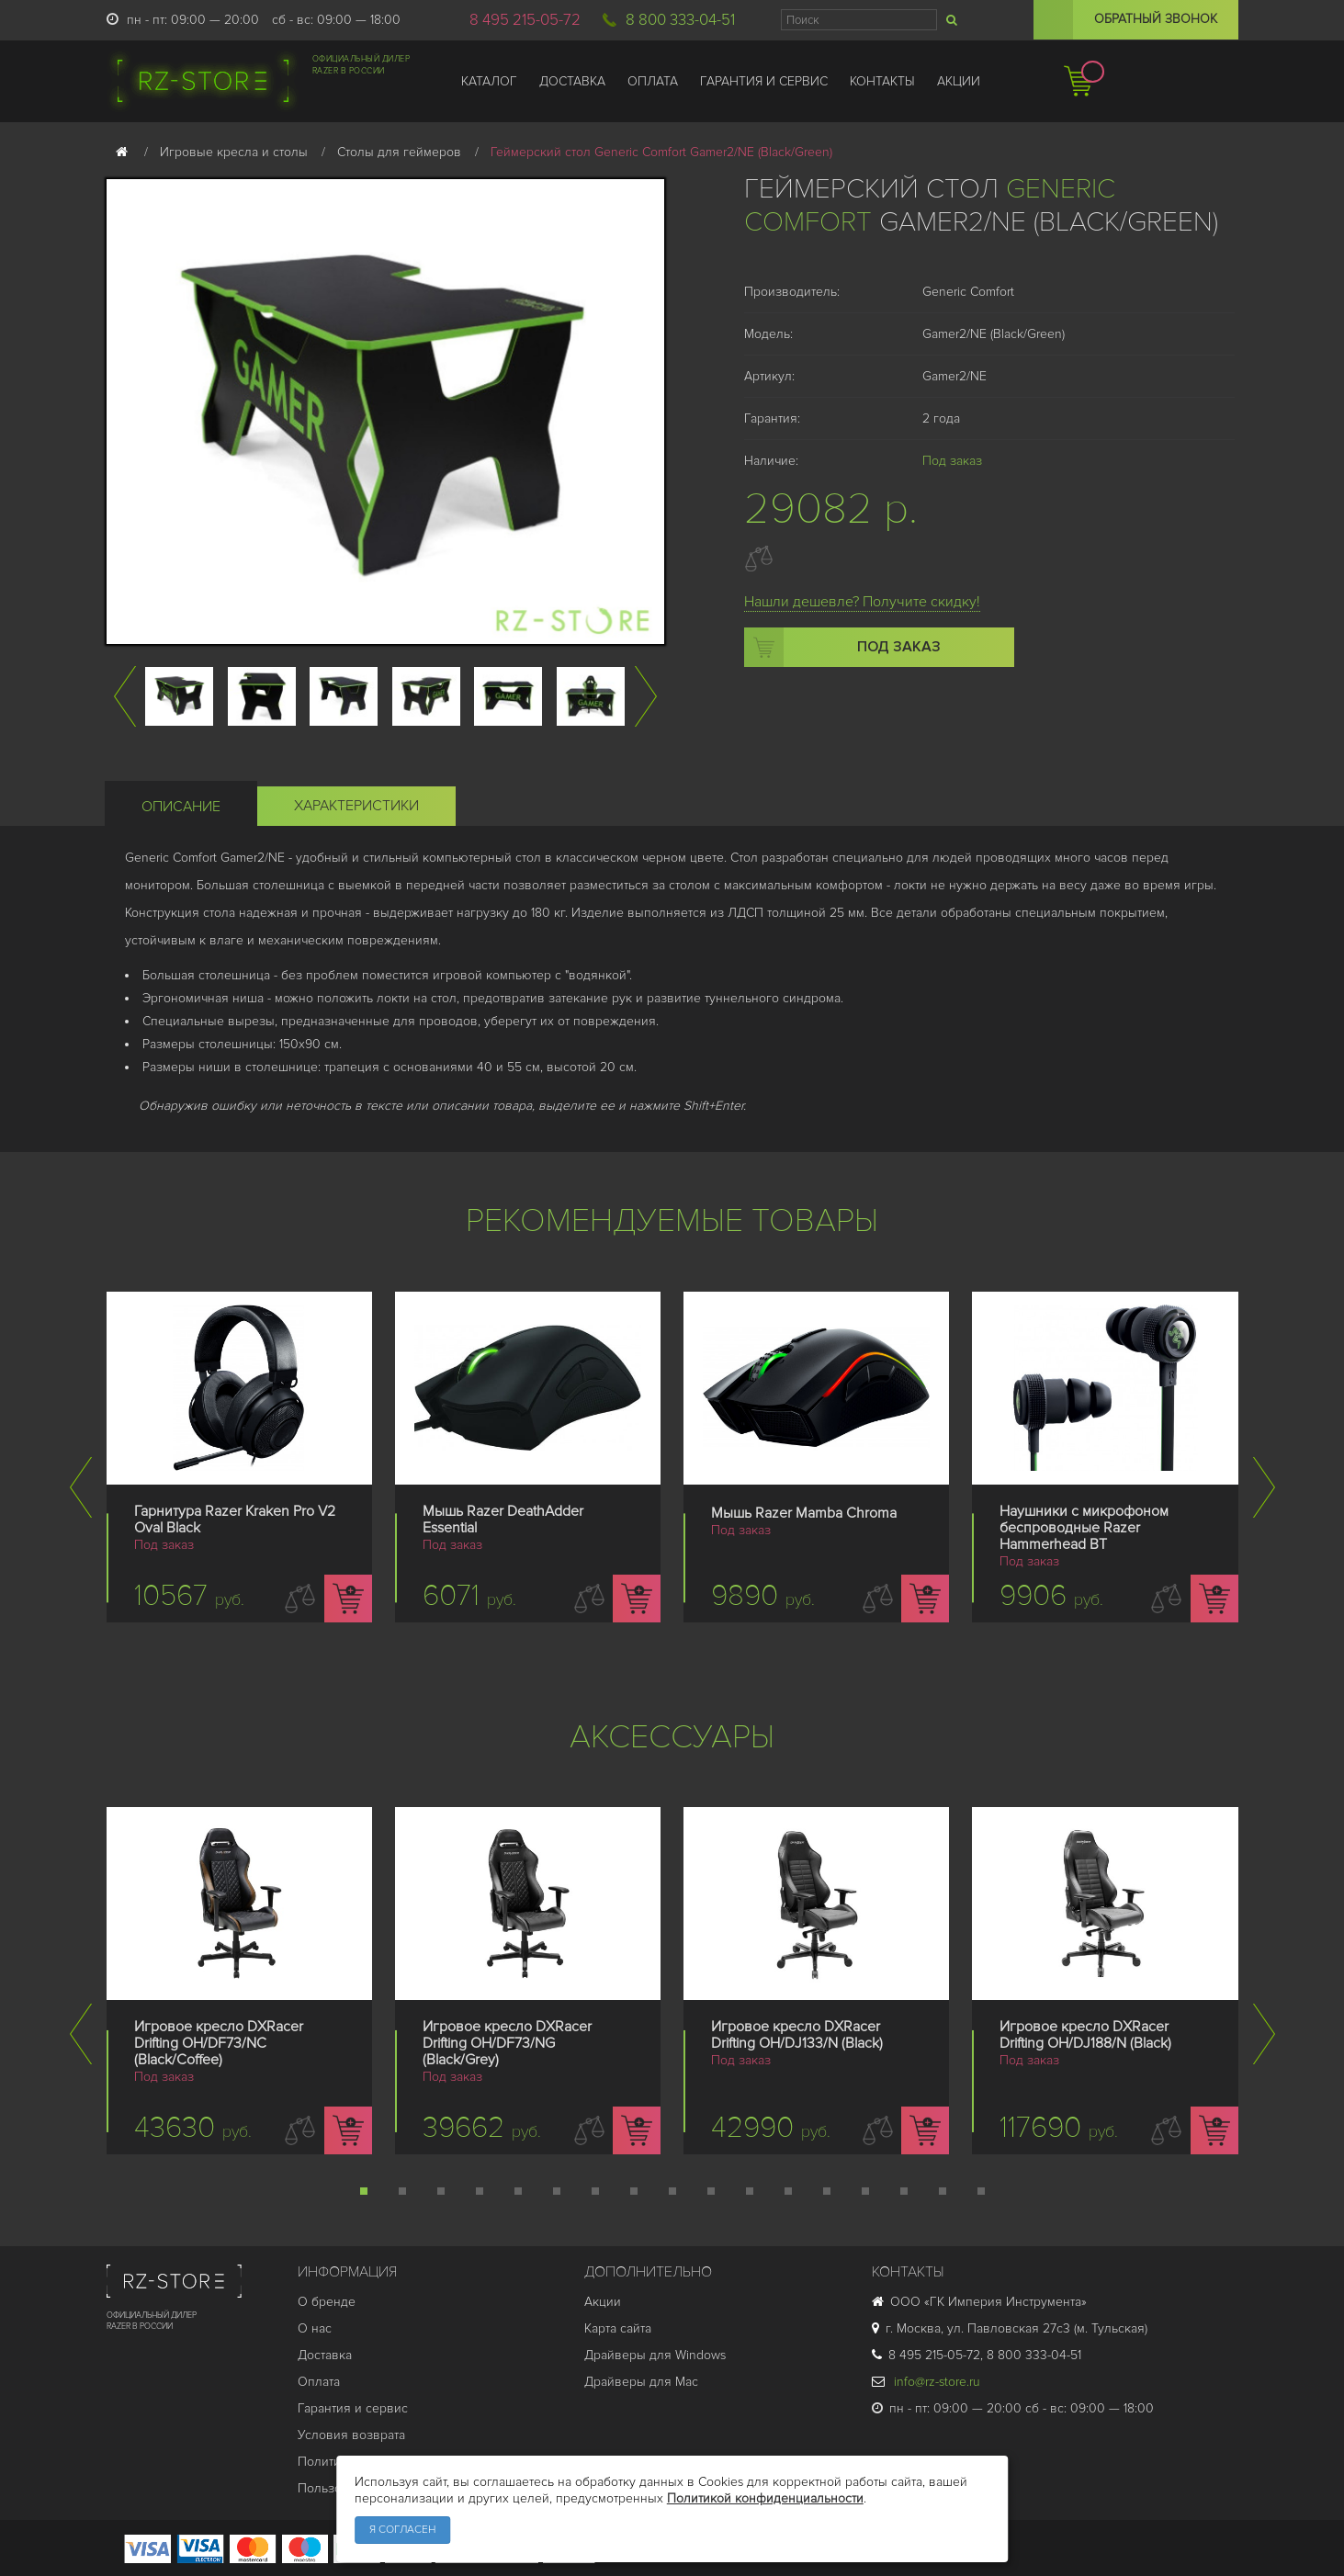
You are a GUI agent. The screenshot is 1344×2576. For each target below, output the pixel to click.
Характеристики (356, 806)
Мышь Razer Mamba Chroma (804, 1513)
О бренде (327, 2302)
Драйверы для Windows (655, 2355)
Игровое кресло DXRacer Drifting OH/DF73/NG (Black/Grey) (507, 2043)
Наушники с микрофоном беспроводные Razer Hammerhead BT (1084, 1528)
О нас (315, 2328)
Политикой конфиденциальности (765, 2498)
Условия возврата (351, 2435)
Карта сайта (617, 2328)
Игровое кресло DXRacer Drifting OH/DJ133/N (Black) (797, 2034)
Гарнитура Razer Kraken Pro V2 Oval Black (234, 1519)
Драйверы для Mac (641, 2382)
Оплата (319, 2382)
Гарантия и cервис (353, 2408)
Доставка (325, 2355)
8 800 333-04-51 (680, 19)
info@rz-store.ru (926, 2382)
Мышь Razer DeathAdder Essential (503, 1519)
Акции (602, 2302)
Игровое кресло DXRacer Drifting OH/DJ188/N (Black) (1085, 2034)
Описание (180, 806)
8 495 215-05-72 (525, 19)
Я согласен (402, 2529)
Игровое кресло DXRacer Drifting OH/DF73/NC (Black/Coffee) (218, 2043)
